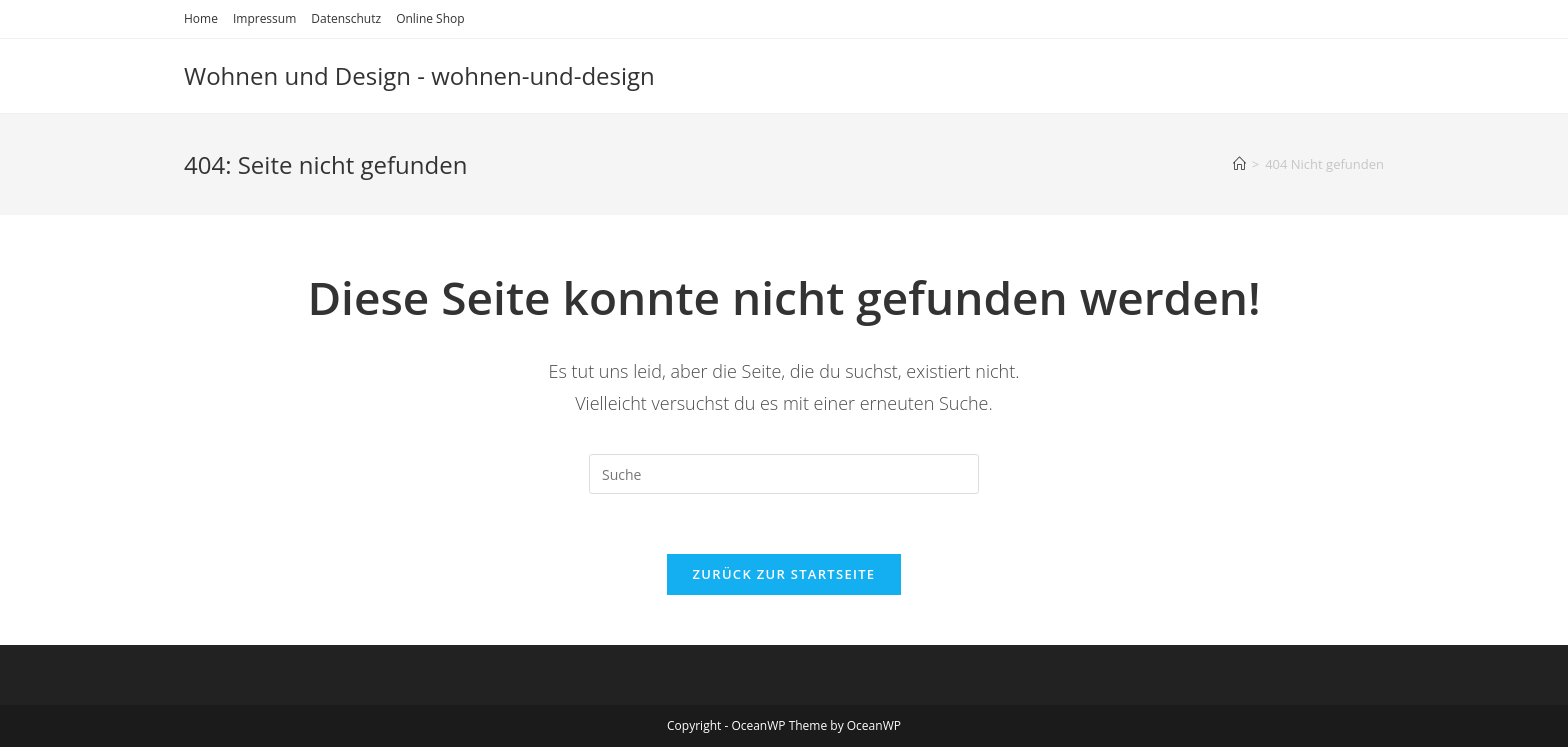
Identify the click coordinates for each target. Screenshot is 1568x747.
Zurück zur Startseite (784, 574)
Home (201, 18)
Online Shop (430, 18)
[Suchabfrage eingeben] (784, 474)
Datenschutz (346, 18)
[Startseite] (1239, 164)
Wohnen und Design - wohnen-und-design (419, 75)
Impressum (264, 18)
